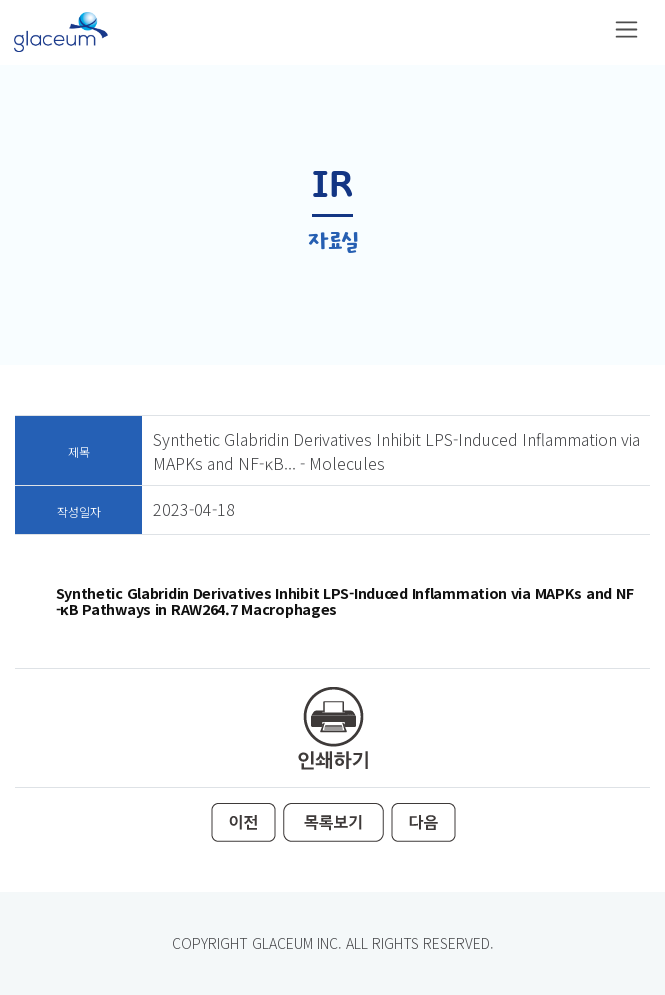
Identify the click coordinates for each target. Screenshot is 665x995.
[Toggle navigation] (626, 29)
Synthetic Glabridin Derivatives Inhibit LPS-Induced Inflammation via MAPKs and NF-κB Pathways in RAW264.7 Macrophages (345, 600)
